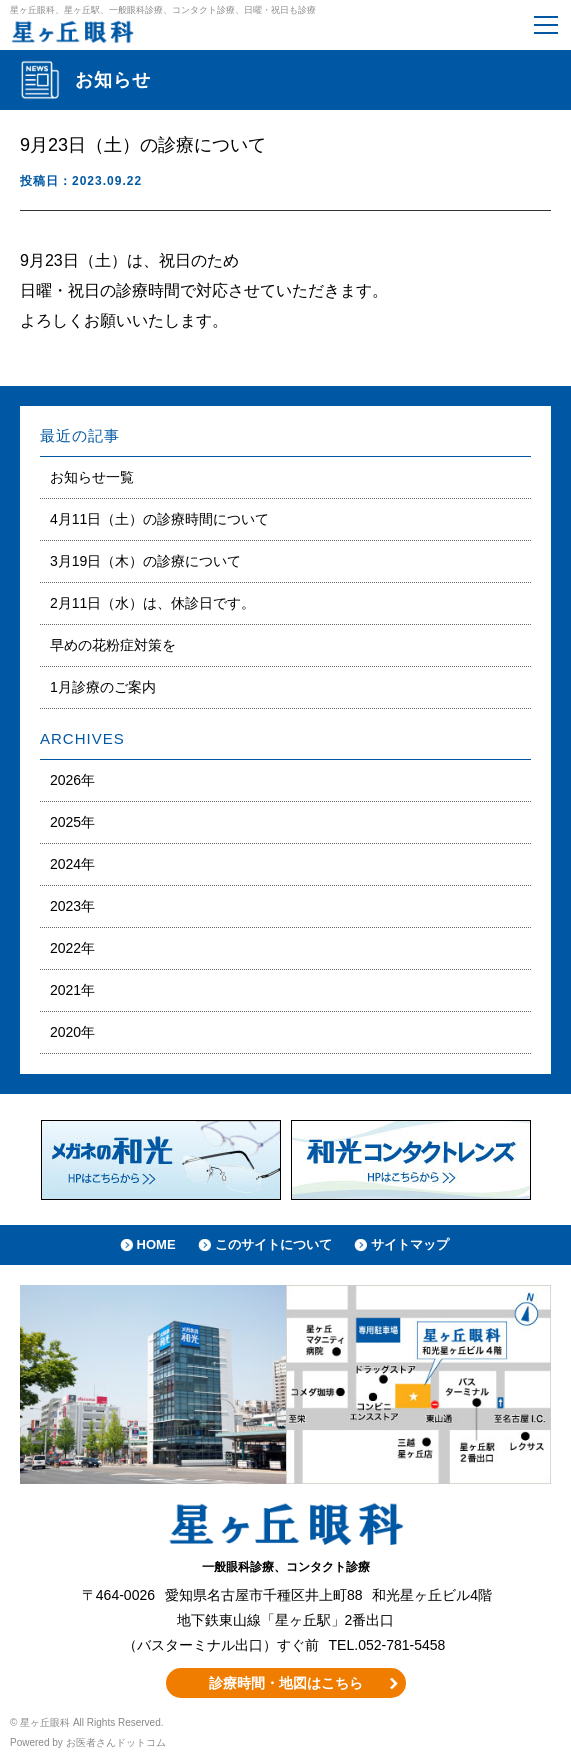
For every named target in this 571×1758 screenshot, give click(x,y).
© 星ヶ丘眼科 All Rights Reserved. (87, 1722)
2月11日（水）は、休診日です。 (152, 603)
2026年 (72, 780)
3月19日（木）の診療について (145, 561)
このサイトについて (273, 1244)
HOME (156, 1244)
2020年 (72, 1032)
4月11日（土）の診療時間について (159, 519)
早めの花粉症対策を (113, 645)
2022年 (72, 948)
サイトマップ (410, 1244)
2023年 (72, 906)
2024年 (72, 864)
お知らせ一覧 (92, 477)
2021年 (72, 990)
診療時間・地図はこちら (286, 1683)
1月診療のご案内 (103, 687)
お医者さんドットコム (116, 1742)
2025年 (72, 822)
